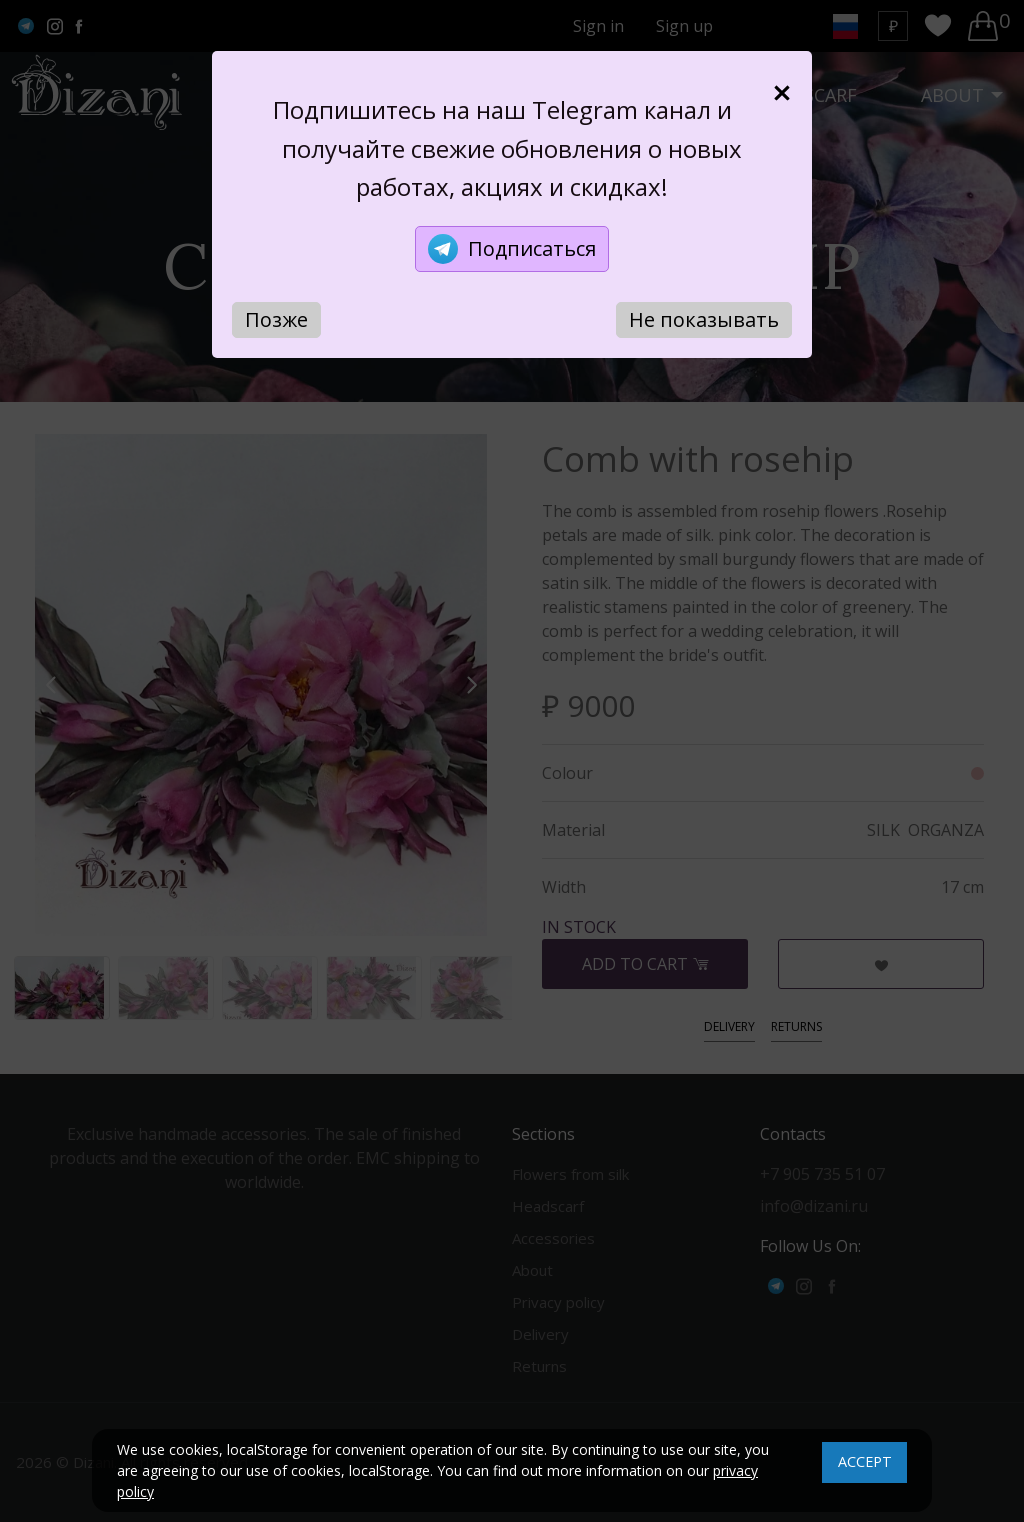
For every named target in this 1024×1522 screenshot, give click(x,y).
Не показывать (704, 319)
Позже (276, 319)
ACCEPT (865, 1461)
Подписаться (512, 249)
